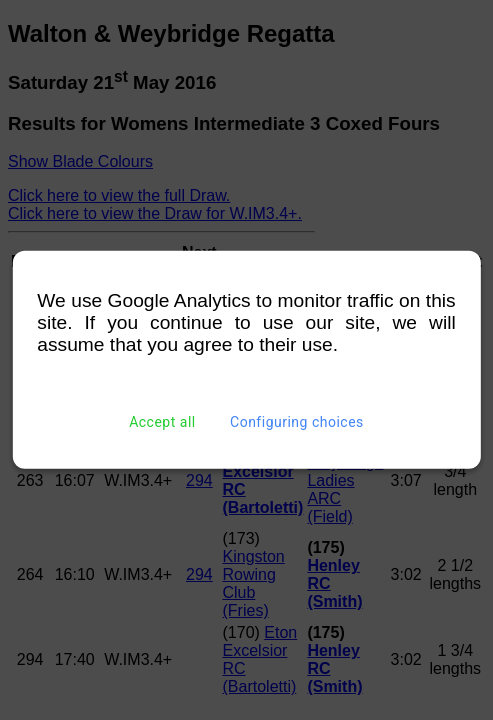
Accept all (162, 422)
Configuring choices (297, 422)
